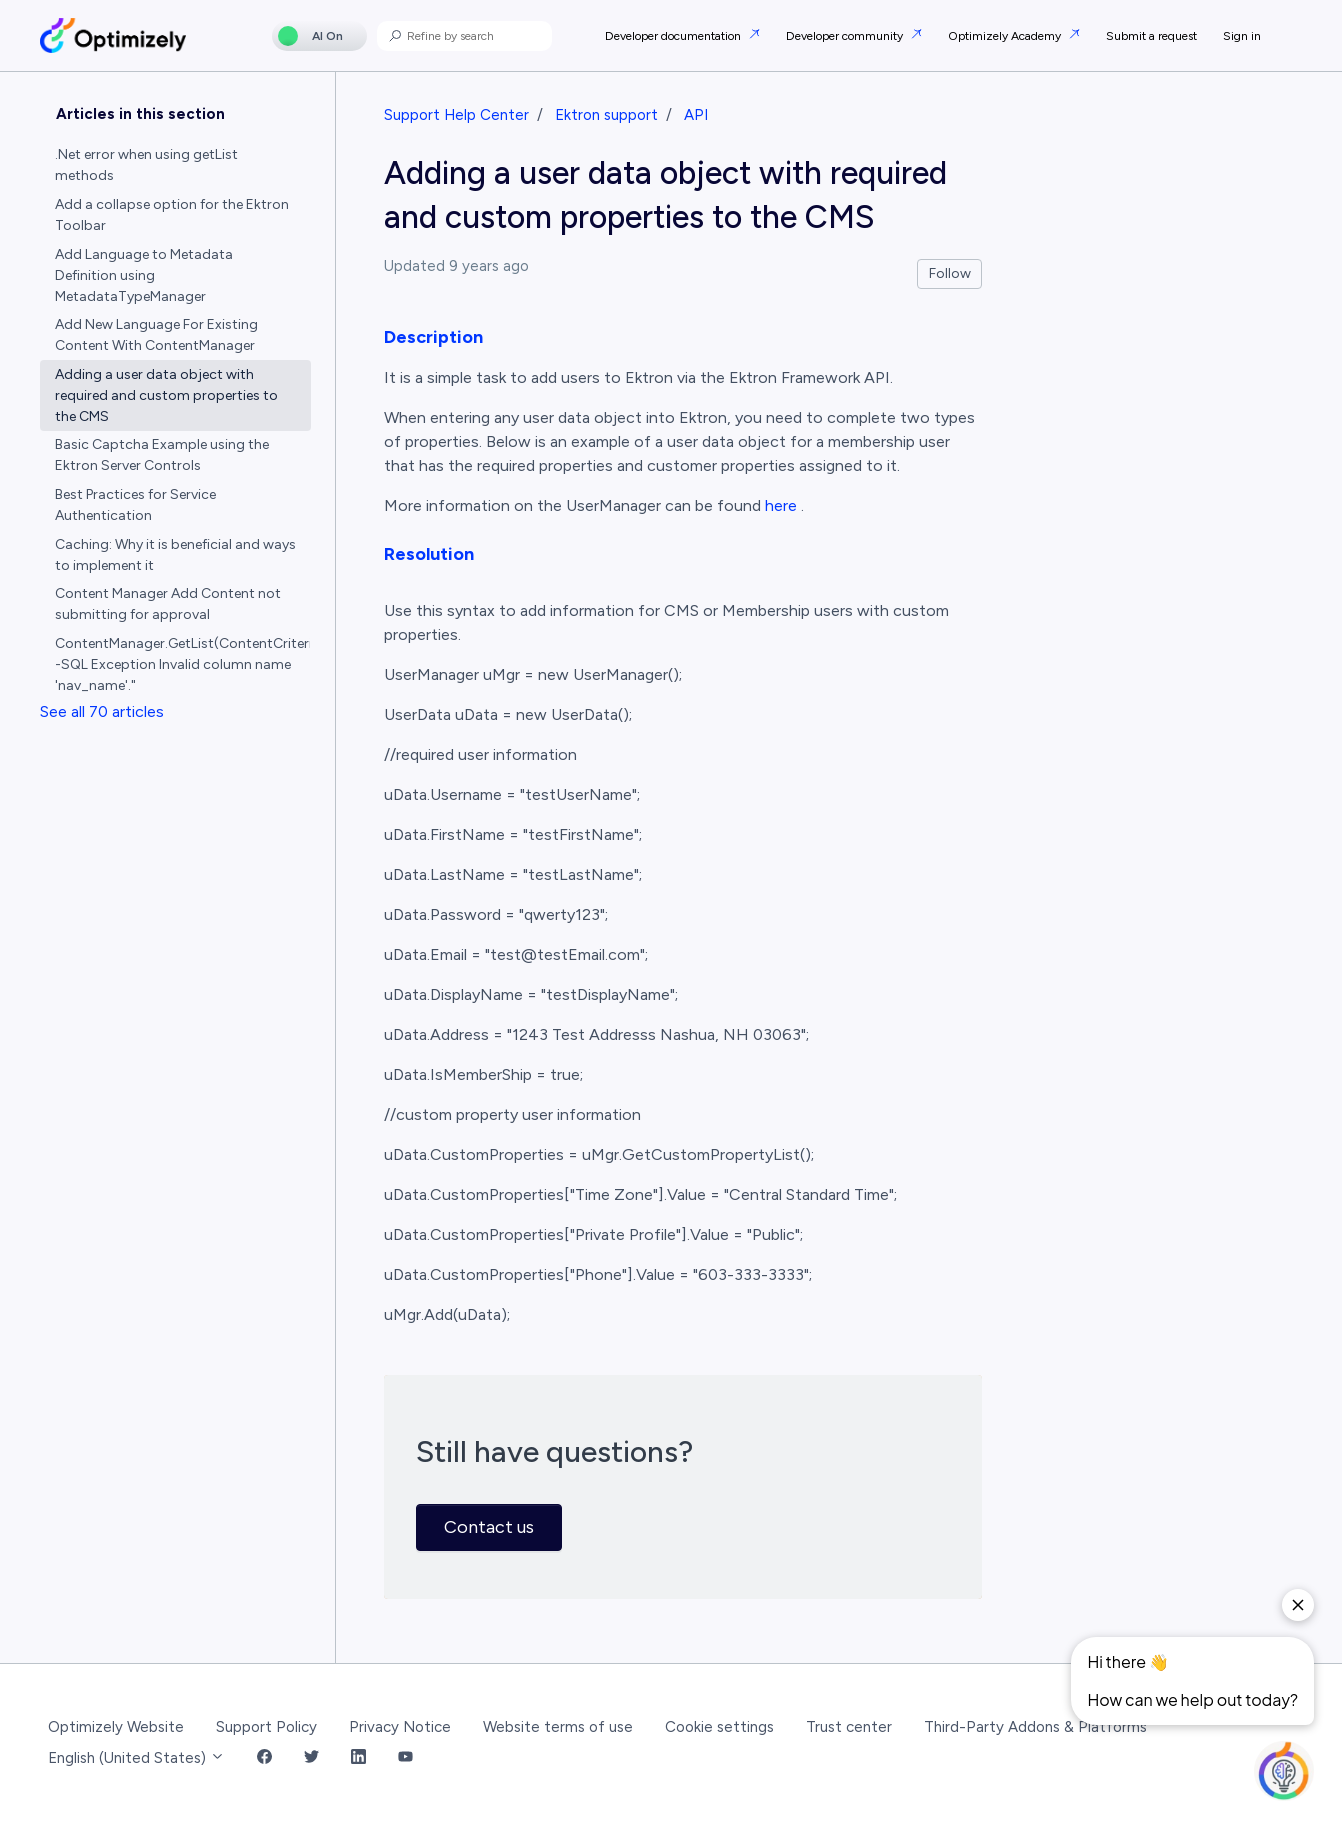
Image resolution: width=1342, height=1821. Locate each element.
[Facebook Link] (264, 1758)
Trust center (849, 1727)
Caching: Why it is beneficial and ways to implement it (175, 555)
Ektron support (606, 115)
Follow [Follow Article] (950, 273)
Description (433, 337)
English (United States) (136, 1758)
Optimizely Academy (1006, 36)
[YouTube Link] (405, 1758)
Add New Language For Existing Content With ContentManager (156, 335)
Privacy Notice (400, 1727)
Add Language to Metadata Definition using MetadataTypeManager (144, 275)
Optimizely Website (116, 1727)
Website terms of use (558, 1727)
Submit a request (1151, 36)
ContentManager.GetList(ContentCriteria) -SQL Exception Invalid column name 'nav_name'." (183, 664)
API (696, 115)
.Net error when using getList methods (146, 165)
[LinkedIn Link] (358, 1758)
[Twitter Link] (311, 1758)
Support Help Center (456, 115)
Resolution (429, 554)
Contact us (489, 1527)
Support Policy (266, 1727)
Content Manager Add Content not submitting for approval (168, 604)
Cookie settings (719, 1727)
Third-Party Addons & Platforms (1035, 1727)
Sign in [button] (1242, 36)
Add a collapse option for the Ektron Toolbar (172, 215)
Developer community (846, 36)
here (781, 505)
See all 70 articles (102, 711)
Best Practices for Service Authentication (135, 505)
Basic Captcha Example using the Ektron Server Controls (162, 455)
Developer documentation (674, 36)
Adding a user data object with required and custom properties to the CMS (166, 395)
